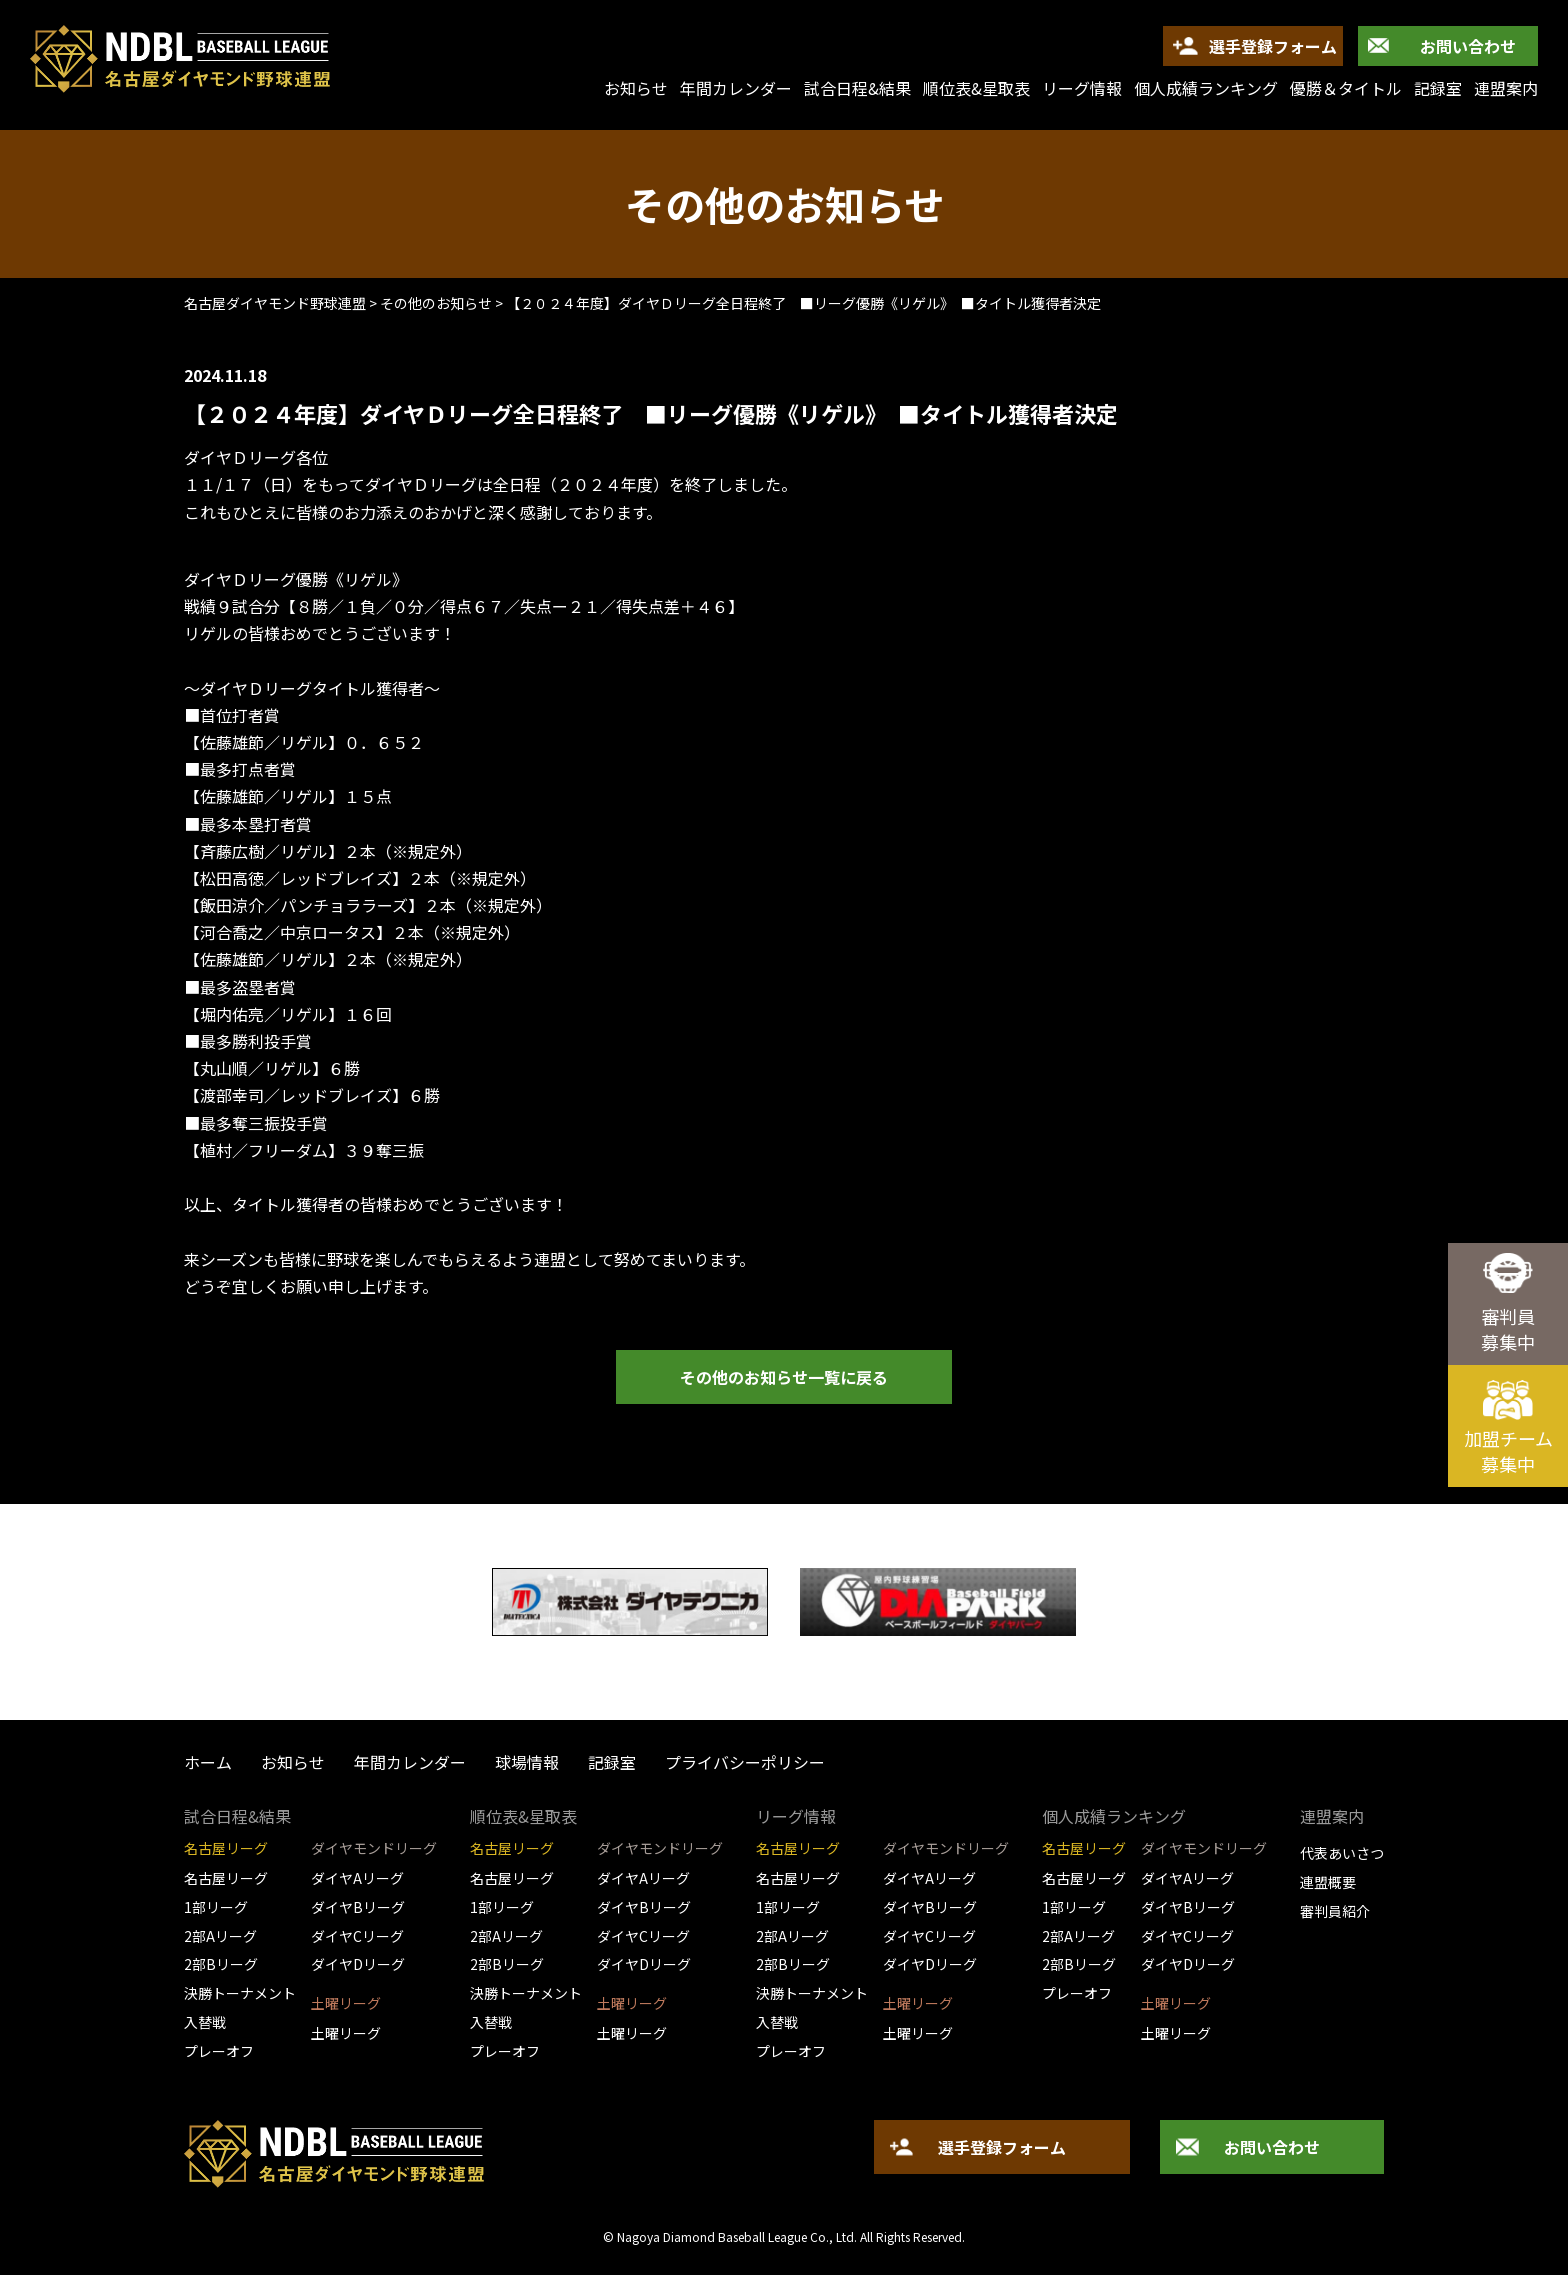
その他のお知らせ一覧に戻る (784, 1377)
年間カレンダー (736, 88)
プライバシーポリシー (745, 1762)
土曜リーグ (346, 2033)
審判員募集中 (1508, 1329)
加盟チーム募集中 (1508, 1451)
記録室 (1438, 88)
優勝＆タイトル (1346, 88)
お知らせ (293, 1762)
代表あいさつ (1342, 1853)
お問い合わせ (1468, 46)
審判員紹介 (1335, 1911)
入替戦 (205, 2022)
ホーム (208, 1762)
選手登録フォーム (1273, 46)
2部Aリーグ (220, 1936)
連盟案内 (1506, 88)
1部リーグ (216, 1907)
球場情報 (527, 1762)
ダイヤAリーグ (357, 1878)
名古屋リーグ (226, 1878)
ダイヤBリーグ (358, 1907)
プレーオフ (219, 2051)
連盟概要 (1328, 1882)
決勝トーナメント (240, 1993)
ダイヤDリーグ (358, 1964)
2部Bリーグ (221, 1964)
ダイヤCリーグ (357, 1936)
